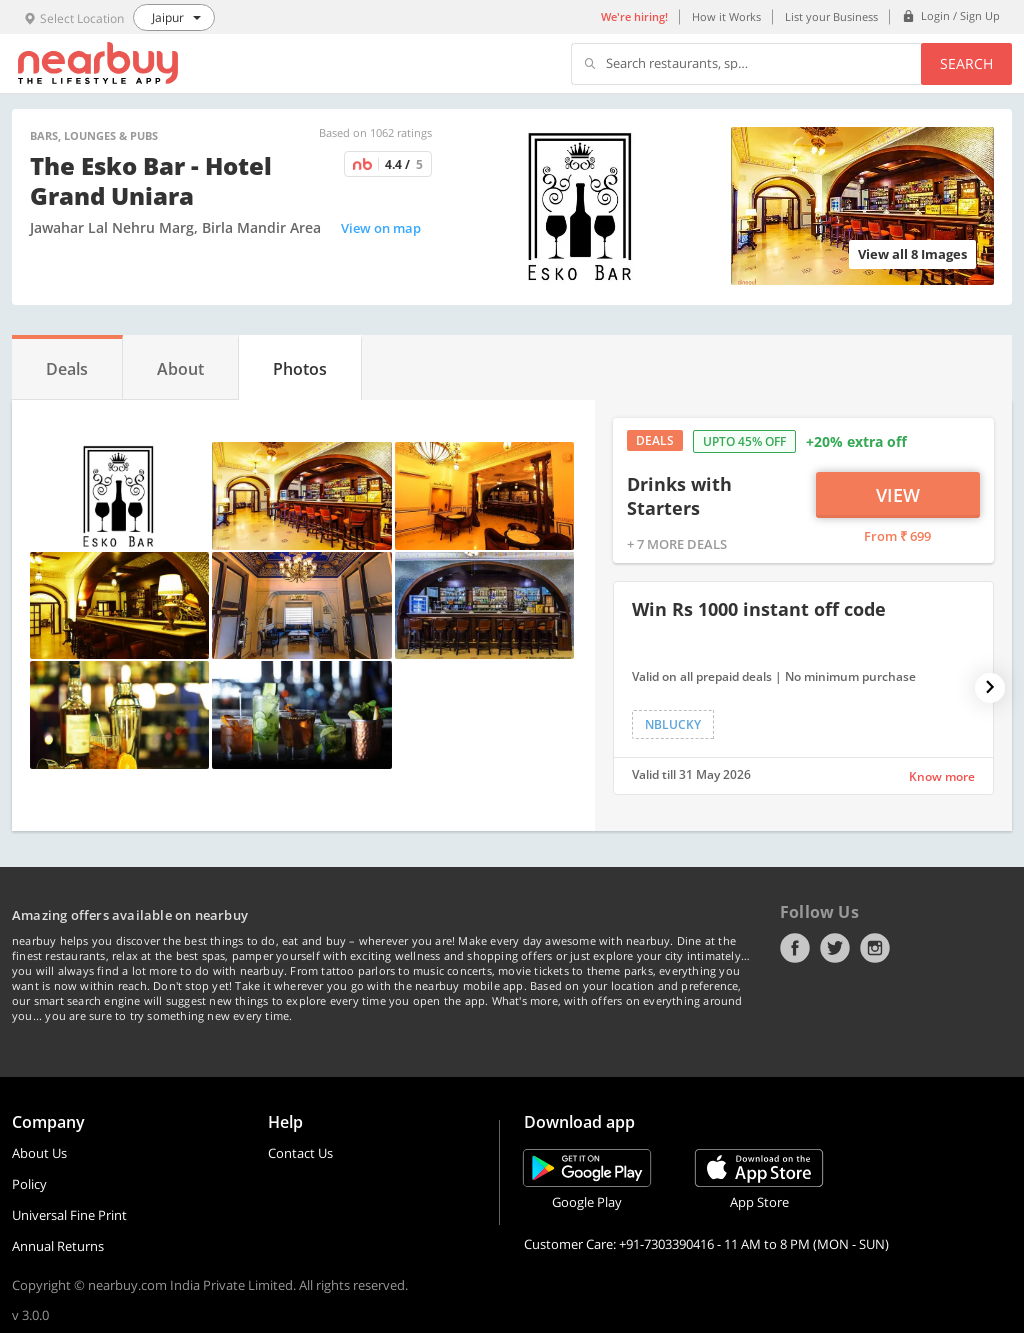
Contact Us (300, 1153)
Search (966, 63)
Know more (942, 776)
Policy (29, 1184)
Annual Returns (58, 1246)
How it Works (726, 16)
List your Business (831, 16)
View (898, 495)
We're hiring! (634, 16)
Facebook (795, 948)
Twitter (835, 948)
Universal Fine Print (69, 1215)
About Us (39, 1153)
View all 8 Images (912, 254)
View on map (381, 228)
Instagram (875, 948)
